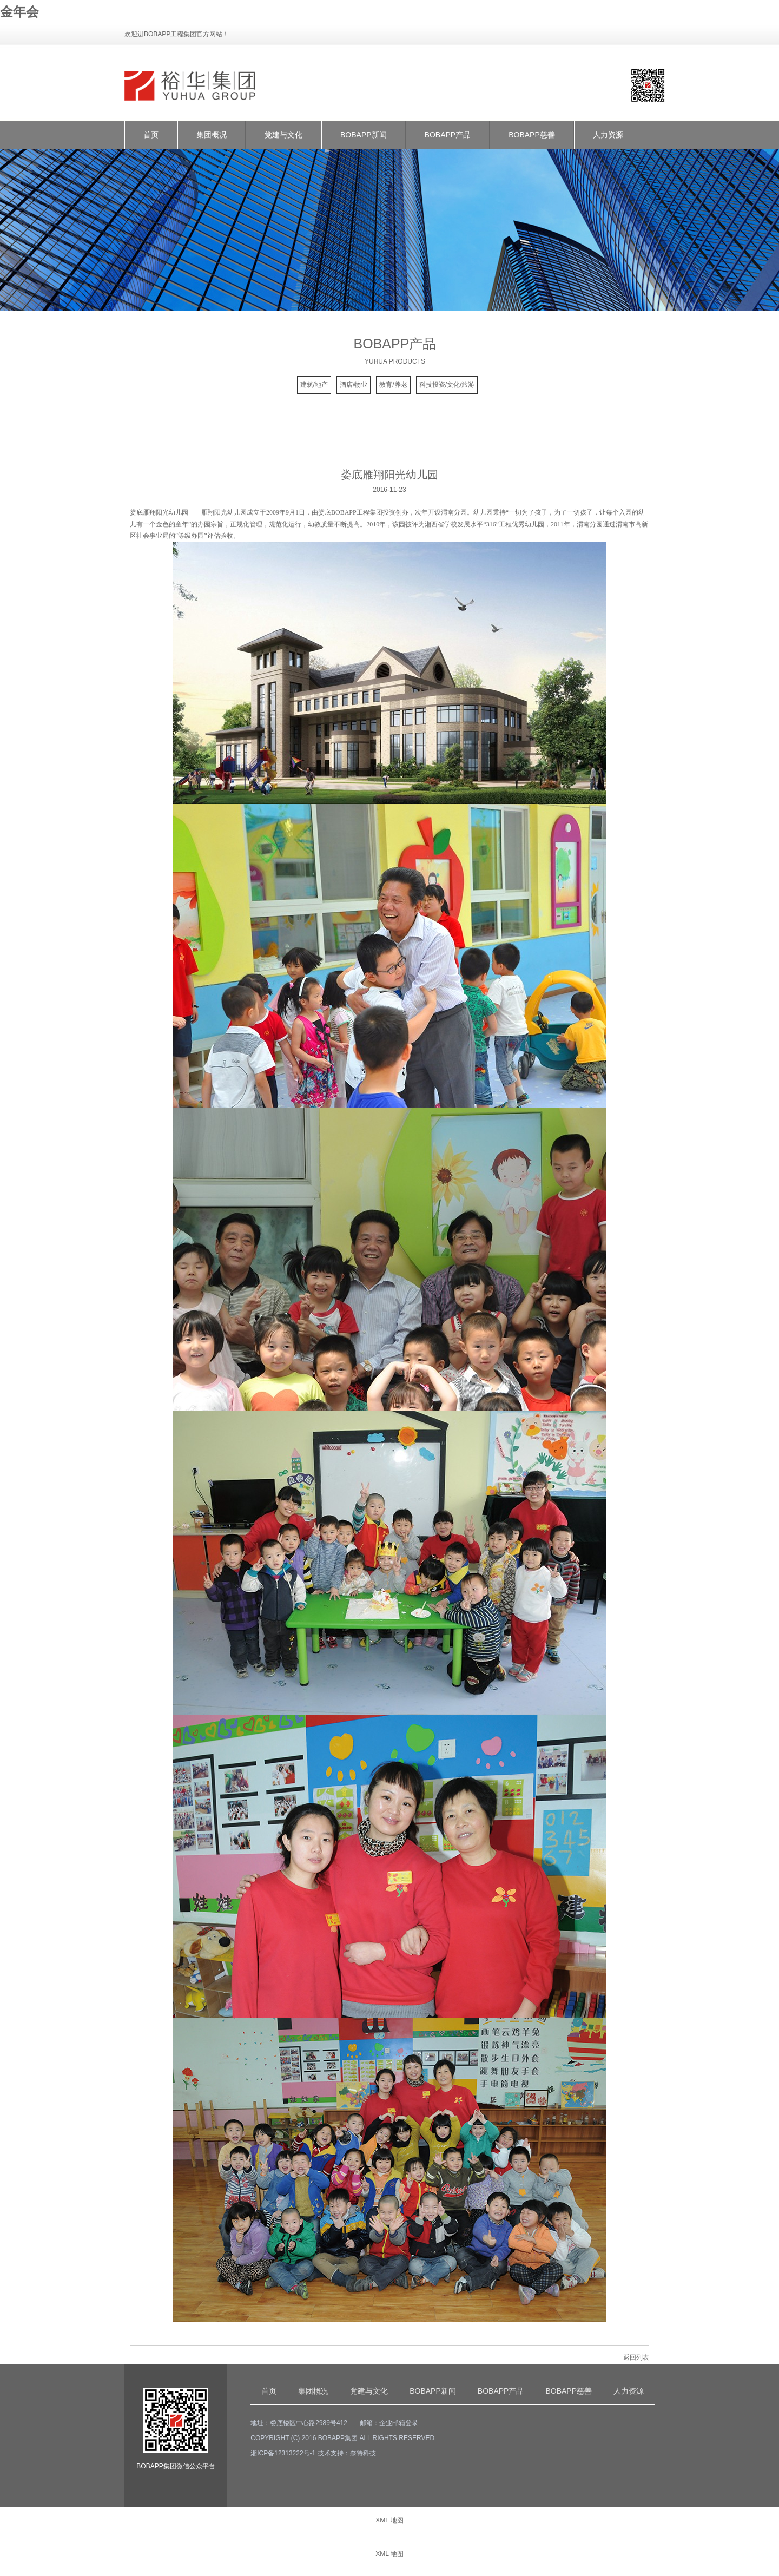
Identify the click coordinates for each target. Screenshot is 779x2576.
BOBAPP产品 (448, 134)
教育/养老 (393, 384)
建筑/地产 (314, 384)
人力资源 (608, 134)
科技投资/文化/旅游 (447, 384)
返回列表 (636, 2357)
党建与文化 (283, 134)
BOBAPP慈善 (532, 134)
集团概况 (211, 134)
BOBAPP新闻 (363, 134)
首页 (151, 134)
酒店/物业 (353, 384)
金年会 (19, 11)
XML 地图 (389, 2520)
